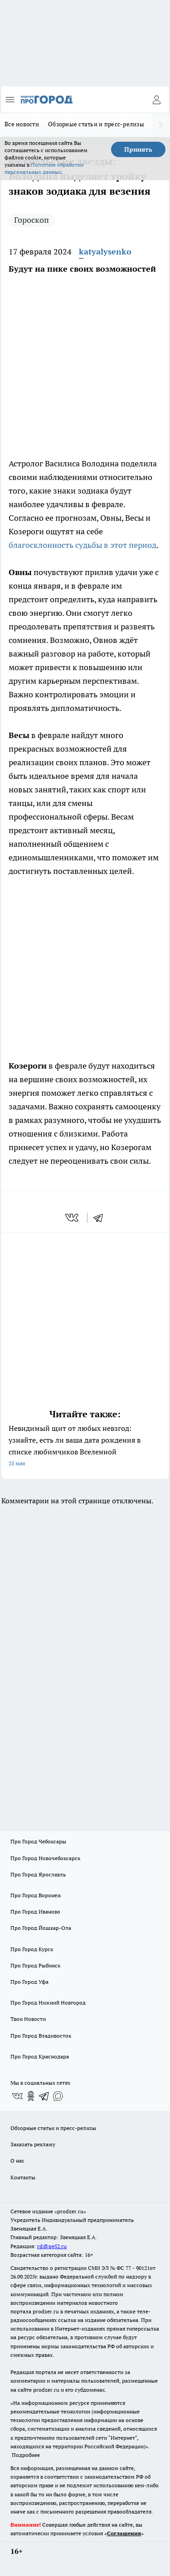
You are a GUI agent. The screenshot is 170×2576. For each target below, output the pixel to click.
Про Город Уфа (29, 1981)
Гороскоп (31, 220)
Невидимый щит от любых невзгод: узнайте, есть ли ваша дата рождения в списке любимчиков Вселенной (85, 1446)
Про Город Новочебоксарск (45, 1858)
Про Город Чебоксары (38, 1841)
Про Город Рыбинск (35, 1965)
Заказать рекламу (32, 2144)
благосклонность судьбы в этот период (82, 545)
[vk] (73, 1217)
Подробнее (26, 2454)
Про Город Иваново (35, 1911)
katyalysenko (105, 251)
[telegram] (101, 1217)
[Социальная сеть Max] (58, 2096)
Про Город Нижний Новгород (48, 2002)
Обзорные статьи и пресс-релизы (96, 124)
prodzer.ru (46, 2311)
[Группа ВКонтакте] (17, 2096)
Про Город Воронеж (35, 1895)
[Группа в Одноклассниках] (31, 2096)
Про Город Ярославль (38, 1874)
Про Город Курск (31, 1949)
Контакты (22, 2177)
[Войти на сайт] (156, 100)
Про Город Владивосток (40, 2035)
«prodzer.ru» (70, 2211)
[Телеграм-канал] (44, 2096)
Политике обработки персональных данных (44, 168)
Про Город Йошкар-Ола (40, 1927)
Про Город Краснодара (39, 2056)
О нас (17, 2160)
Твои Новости (28, 2018)
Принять (138, 149)
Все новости (22, 124)
